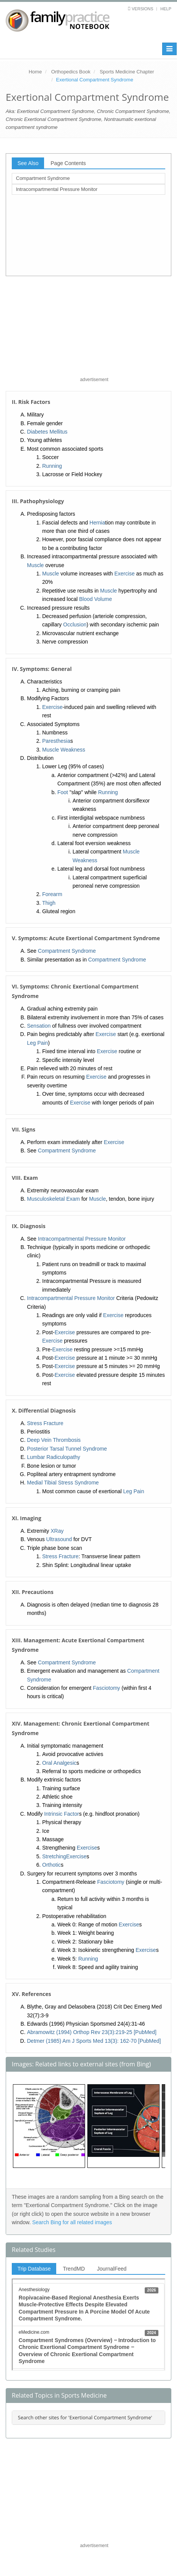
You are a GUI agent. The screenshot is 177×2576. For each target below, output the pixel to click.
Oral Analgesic (59, 1763)
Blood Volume (95, 599)
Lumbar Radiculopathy (53, 1457)
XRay (57, 1531)
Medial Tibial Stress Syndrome (63, 1482)
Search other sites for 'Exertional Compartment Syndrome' (85, 2417)
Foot (62, 792)
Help (165, 8)
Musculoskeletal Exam (53, 1199)
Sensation (39, 1026)
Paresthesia (56, 741)
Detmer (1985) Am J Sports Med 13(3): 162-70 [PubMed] (94, 2041)
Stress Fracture (45, 1423)
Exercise (124, 574)
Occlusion (74, 624)
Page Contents (68, 163)
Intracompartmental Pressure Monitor (57, 189)
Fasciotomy (106, 1688)
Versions (142, 8)
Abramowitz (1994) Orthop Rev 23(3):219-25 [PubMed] (91, 2032)
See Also (27, 163)
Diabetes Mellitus (47, 432)
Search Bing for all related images (72, 2222)
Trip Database (34, 2269)
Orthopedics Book (70, 72)
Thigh (48, 903)
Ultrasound (59, 1539)
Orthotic (51, 1865)
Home (35, 72)
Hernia (97, 523)
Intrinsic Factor (61, 1814)
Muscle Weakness (63, 750)
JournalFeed (111, 2269)
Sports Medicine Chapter (127, 72)
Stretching (54, 1856)
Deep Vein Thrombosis (54, 1440)
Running (52, 466)
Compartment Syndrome (43, 178)
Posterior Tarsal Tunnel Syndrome (67, 1449)
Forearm (52, 894)
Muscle (35, 565)
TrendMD (74, 2269)
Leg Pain (37, 1043)
